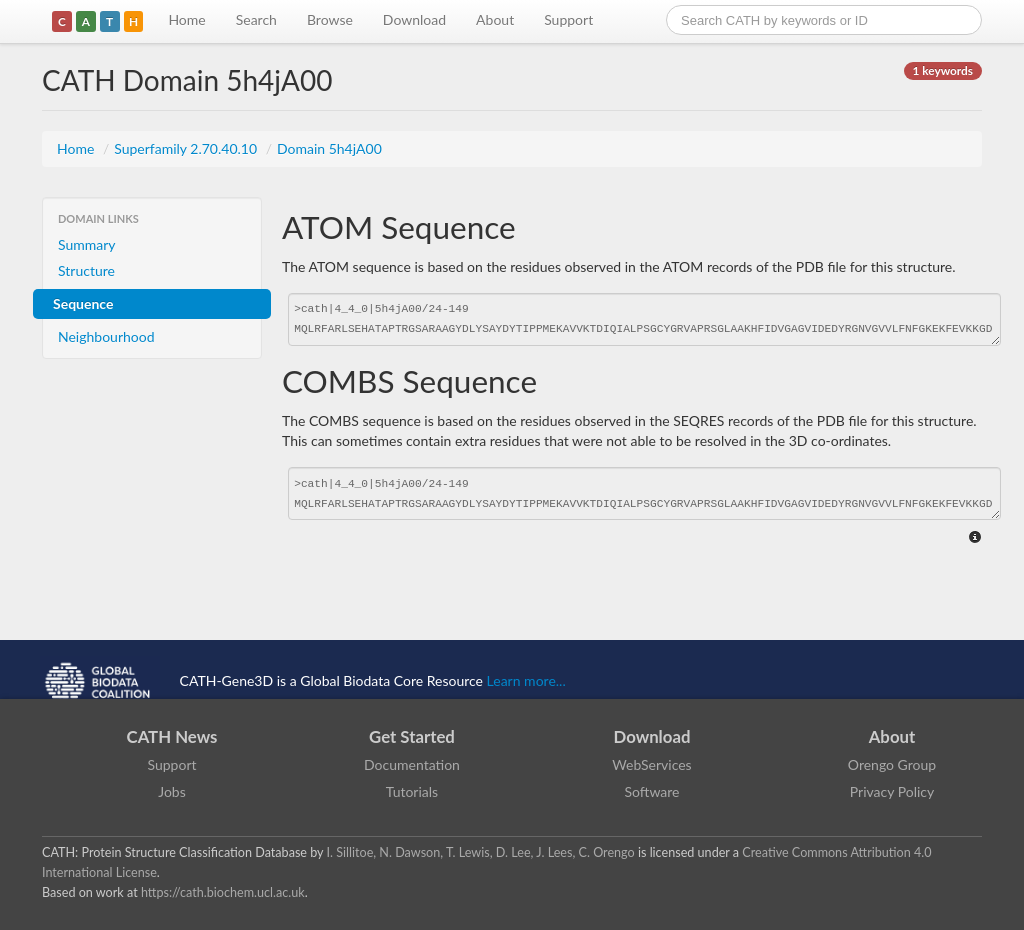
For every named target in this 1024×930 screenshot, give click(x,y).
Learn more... (526, 680)
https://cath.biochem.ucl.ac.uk (223, 892)
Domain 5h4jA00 (329, 148)
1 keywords (943, 70)
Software (652, 791)
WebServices (651, 764)
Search (256, 19)
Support (568, 19)
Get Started (412, 736)
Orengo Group (892, 764)
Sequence (83, 303)
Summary (87, 244)
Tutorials (412, 791)
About (495, 19)
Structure (86, 270)
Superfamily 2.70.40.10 (187, 148)
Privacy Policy (892, 791)
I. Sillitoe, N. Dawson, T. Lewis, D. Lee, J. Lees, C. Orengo (481, 852)
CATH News (172, 736)
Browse (330, 19)
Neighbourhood (106, 336)
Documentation (412, 764)
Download (414, 19)
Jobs (172, 791)
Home (186, 19)
